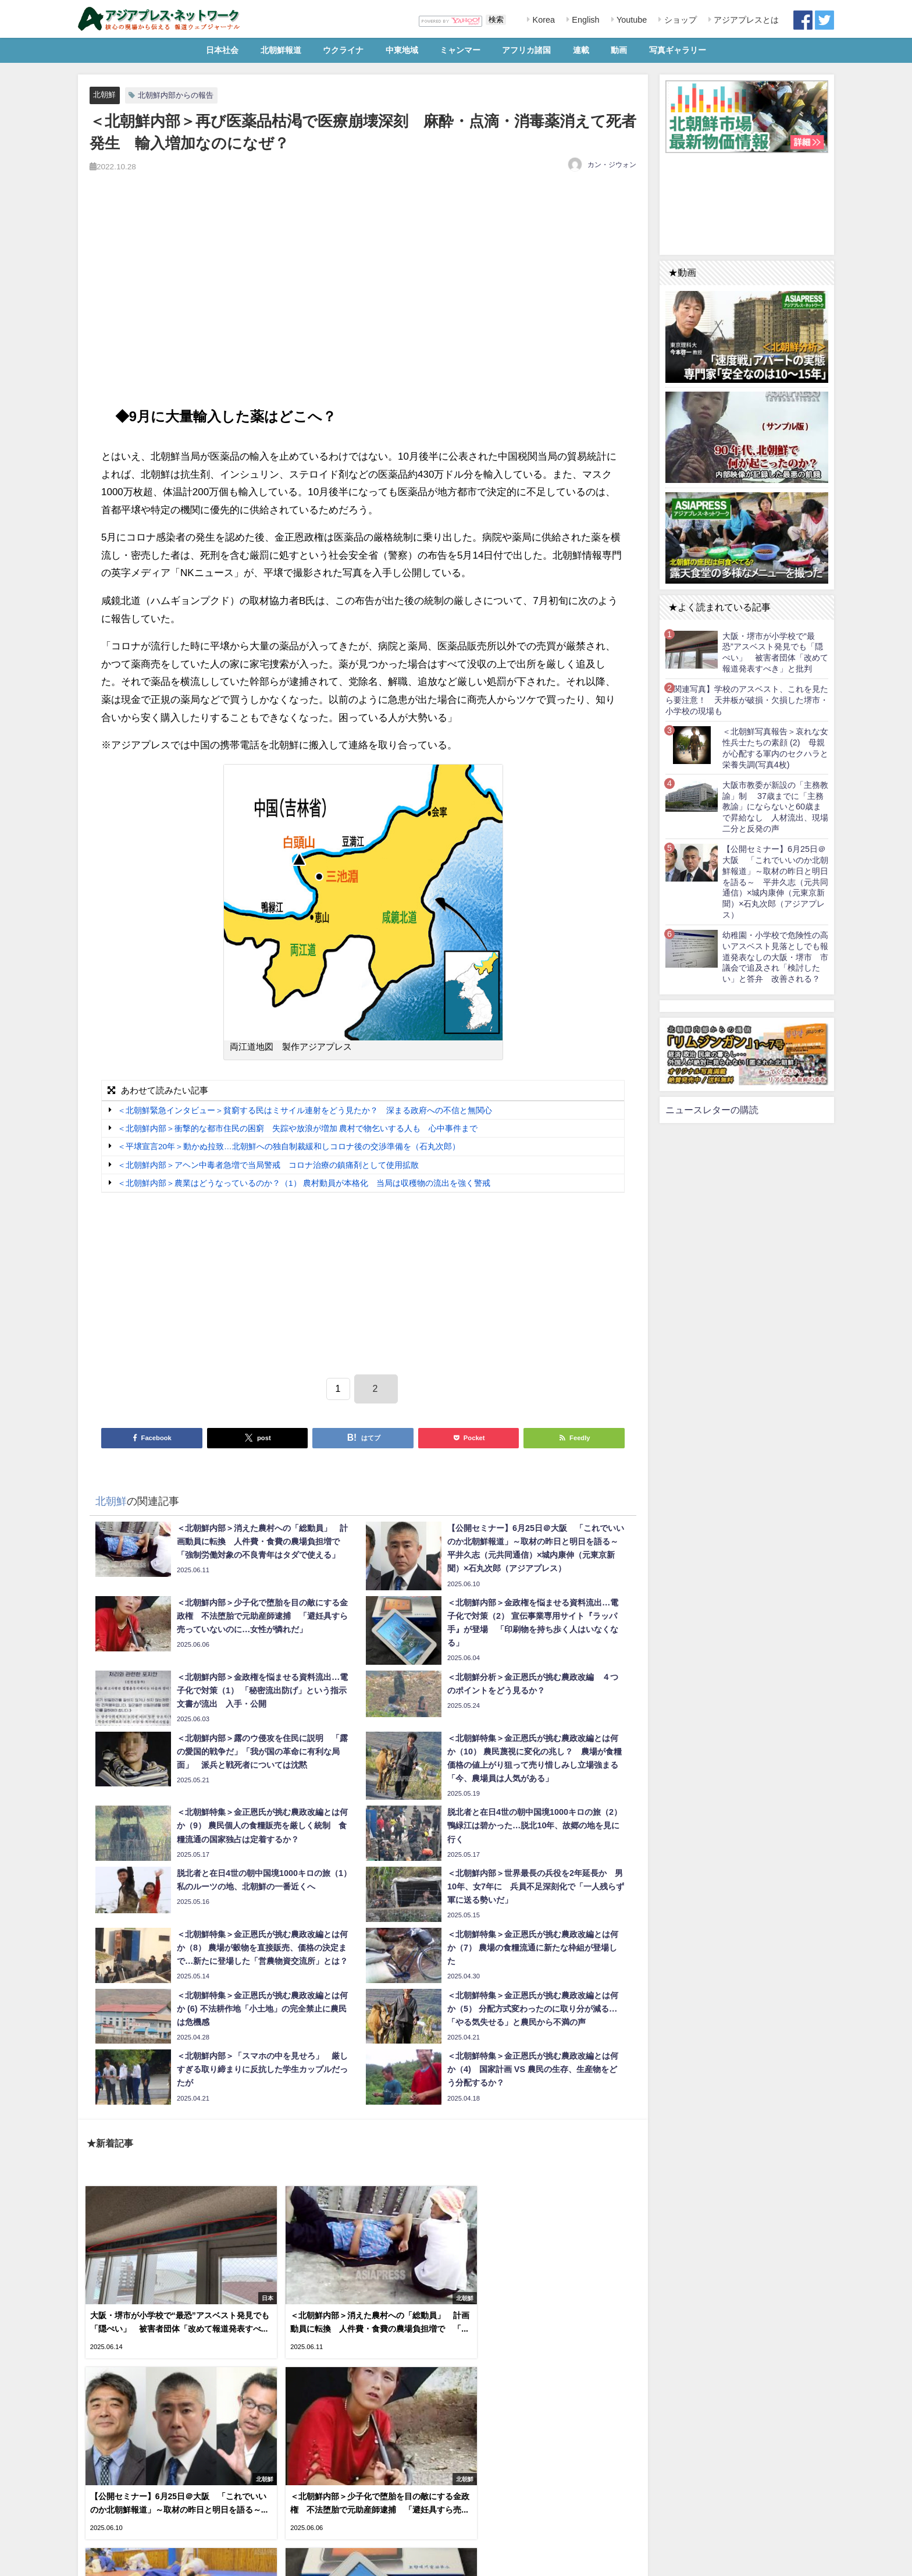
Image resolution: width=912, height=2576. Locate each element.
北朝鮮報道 (281, 50)
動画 (619, 50)
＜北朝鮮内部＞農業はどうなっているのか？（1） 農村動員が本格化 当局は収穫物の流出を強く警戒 (303, 1183)
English (584, 20)
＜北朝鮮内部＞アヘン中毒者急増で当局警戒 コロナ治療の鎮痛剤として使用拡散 (272, 1165)
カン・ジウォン (611, 164)
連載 (581, 50)
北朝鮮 (104, 94)
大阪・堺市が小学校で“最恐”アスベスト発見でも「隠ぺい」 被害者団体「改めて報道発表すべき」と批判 (775, 652)
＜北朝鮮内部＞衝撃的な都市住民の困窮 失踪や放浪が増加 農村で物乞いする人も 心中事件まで (297, 1128)
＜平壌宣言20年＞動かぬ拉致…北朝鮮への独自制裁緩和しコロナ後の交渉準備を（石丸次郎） (288, 1147)
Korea (542, 20)
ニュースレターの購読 (711, 1109)
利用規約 (96, 2560)
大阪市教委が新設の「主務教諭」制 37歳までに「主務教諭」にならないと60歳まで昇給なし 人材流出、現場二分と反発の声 (775, 807)
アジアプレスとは (745, 20)
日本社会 (222, 50)
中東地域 (402, 50)
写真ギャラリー (677, 50)
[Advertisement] (363, 299)
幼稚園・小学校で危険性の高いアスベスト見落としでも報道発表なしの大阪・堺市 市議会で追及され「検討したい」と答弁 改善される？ (775, 957)
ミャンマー (460, 50)
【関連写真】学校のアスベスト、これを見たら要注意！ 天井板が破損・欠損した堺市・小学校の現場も (746, 700)
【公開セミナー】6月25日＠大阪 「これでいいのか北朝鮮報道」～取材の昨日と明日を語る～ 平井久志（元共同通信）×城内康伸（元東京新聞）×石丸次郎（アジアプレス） (775, 881)
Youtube (630, 20)
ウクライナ (343, 50)
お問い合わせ (164, 2560)
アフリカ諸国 (526, 50)
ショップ (679, 20)
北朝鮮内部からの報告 (175, 95)
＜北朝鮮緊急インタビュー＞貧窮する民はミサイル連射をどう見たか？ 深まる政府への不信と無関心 (304, 1110)
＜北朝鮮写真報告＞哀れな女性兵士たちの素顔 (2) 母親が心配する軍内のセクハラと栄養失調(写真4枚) (775, 747)
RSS (126, 2560)
